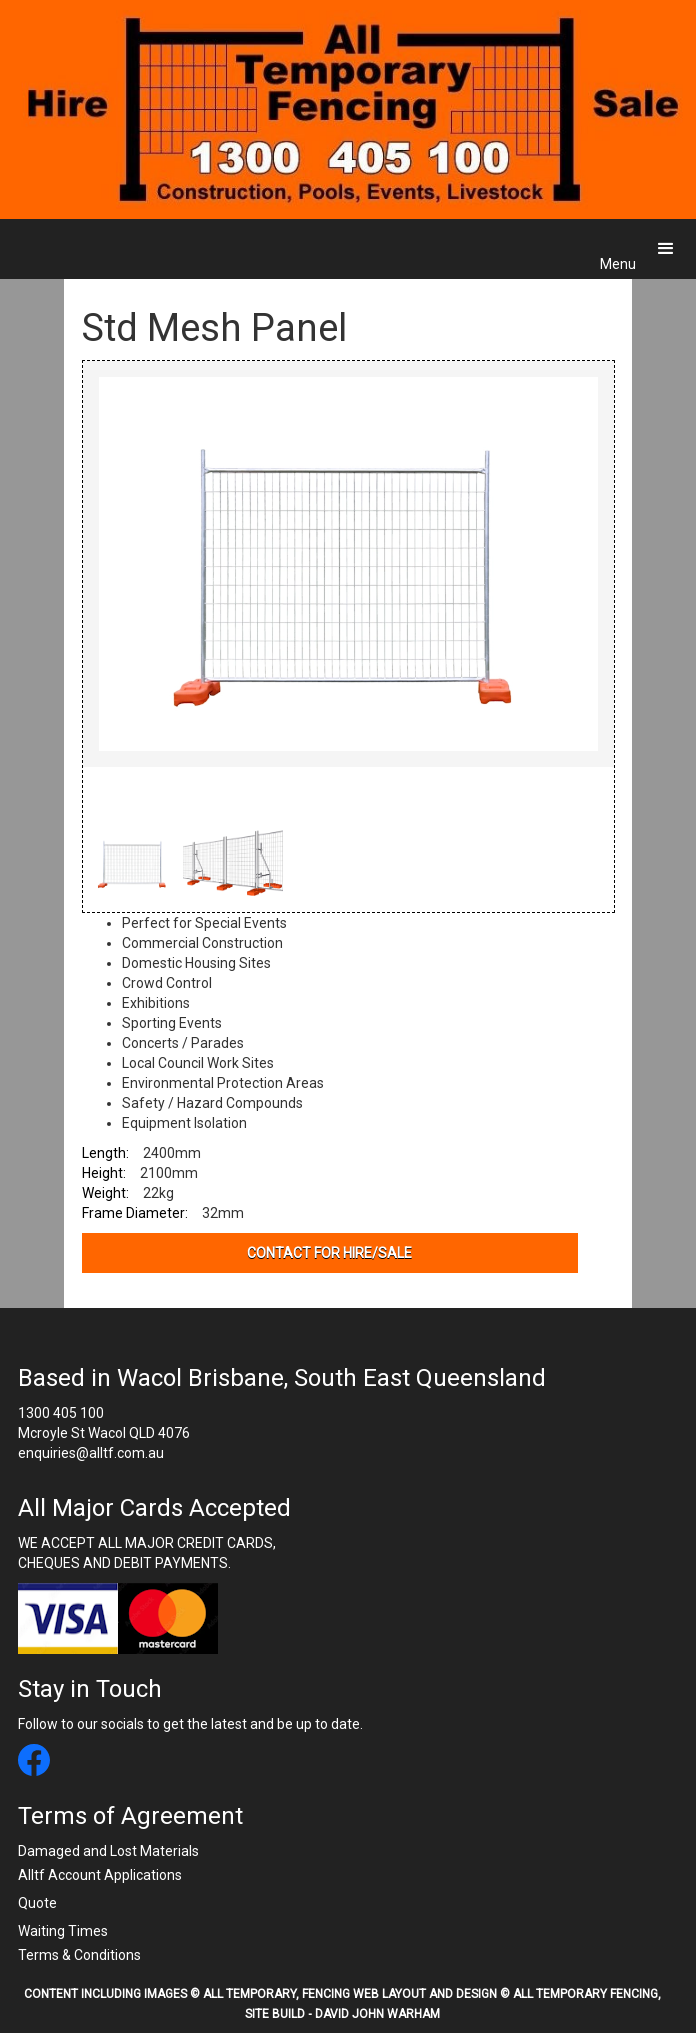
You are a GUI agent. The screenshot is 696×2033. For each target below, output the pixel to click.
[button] (666, 249)
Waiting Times (63, 1931)
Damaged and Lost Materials (108, 1851)
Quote (37, 1903)
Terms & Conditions (79, 1955)
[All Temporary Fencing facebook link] (34, 1762)
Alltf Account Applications (100, 1875)
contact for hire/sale (329, 1253)
